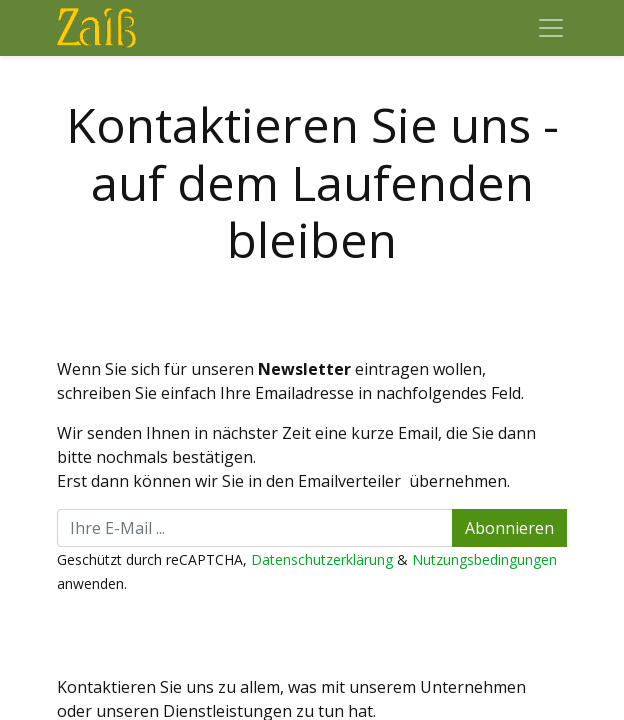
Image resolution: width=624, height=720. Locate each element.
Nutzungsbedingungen (484, 559)
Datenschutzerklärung (322, 559)
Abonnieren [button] (509, 528)
